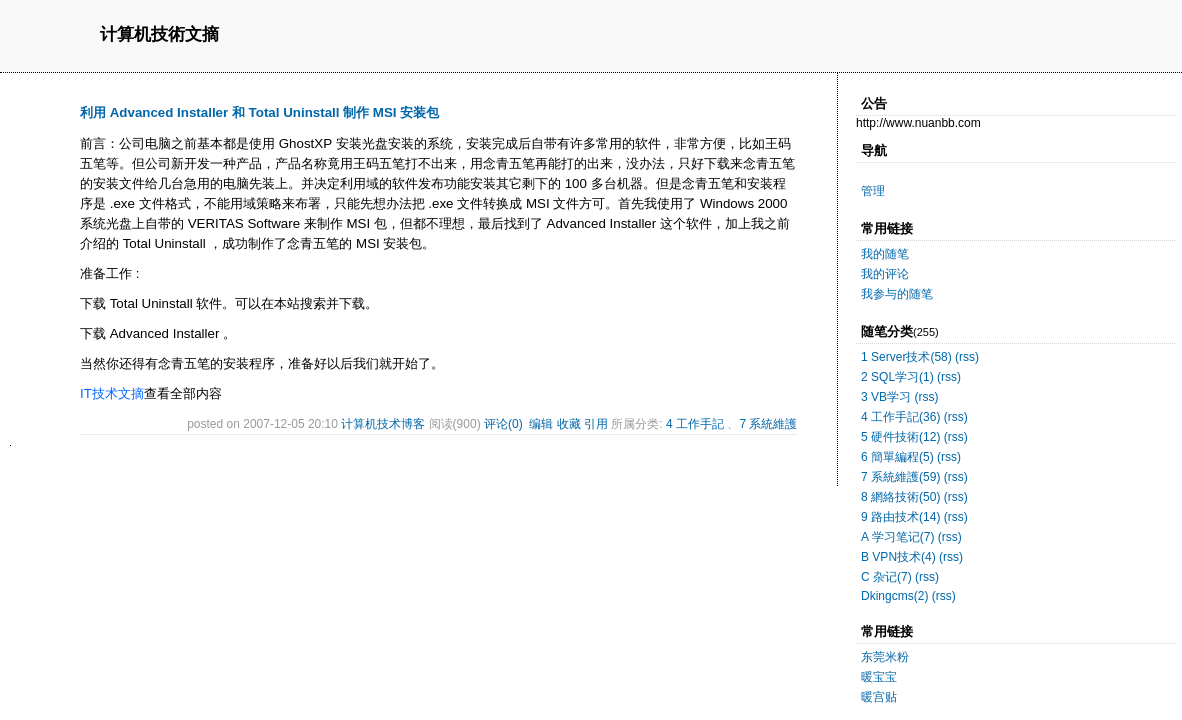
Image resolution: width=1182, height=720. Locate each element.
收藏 (569, 424)
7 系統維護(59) (900, 477)
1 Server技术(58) (906, 357)
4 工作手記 (695, 424)
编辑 (541, 424)
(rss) (967, 357)
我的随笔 (885, 254)
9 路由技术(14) (900, 517)
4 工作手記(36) (900, 417)
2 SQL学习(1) (897, 377)
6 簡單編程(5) (897, 457)
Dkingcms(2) (894, 596)
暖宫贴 (879, 697)
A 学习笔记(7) (897, 537)
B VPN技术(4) (898, 557)
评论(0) (503, 424)
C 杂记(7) (886, 577)
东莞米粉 (885, 657)
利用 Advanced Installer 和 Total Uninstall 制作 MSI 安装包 (259, 112)
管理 (873, 191)
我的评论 (885, 274)
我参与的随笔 (897, 294)
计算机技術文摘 (159, 35)
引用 (596, 424)
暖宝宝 (879, 677)
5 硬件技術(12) (900, 437)
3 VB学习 (886, 397)
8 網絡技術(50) (900, 497)
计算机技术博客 (383, 424)
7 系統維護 (768, 424)
